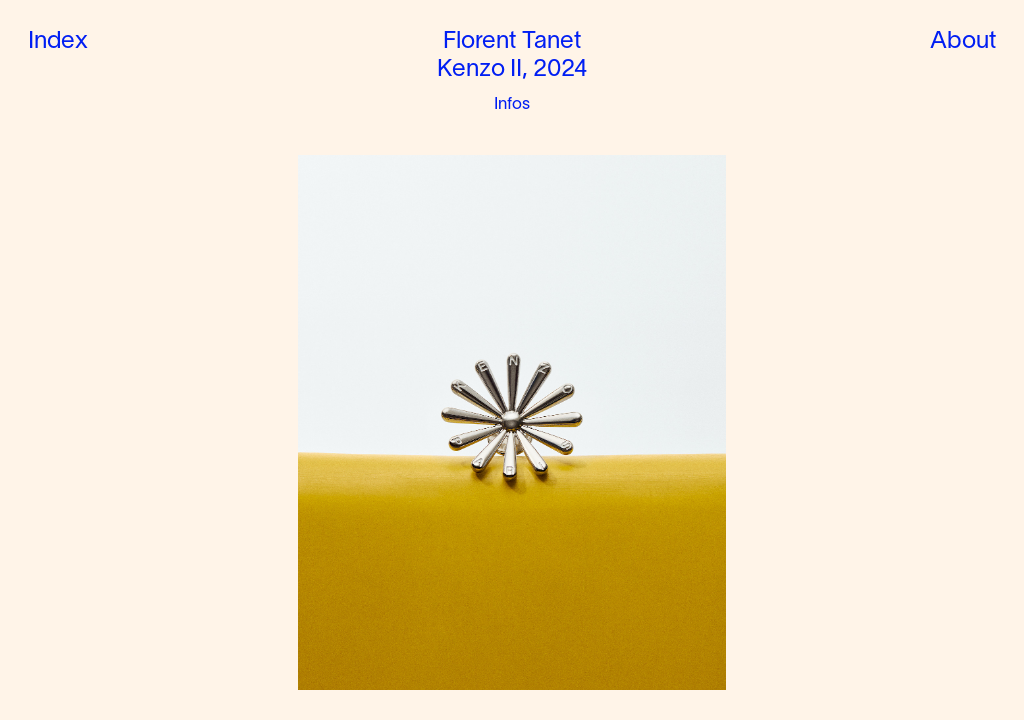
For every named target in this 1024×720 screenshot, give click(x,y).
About (963, 42)
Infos (512, 104)
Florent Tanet (512, 42)
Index (58, 42)
